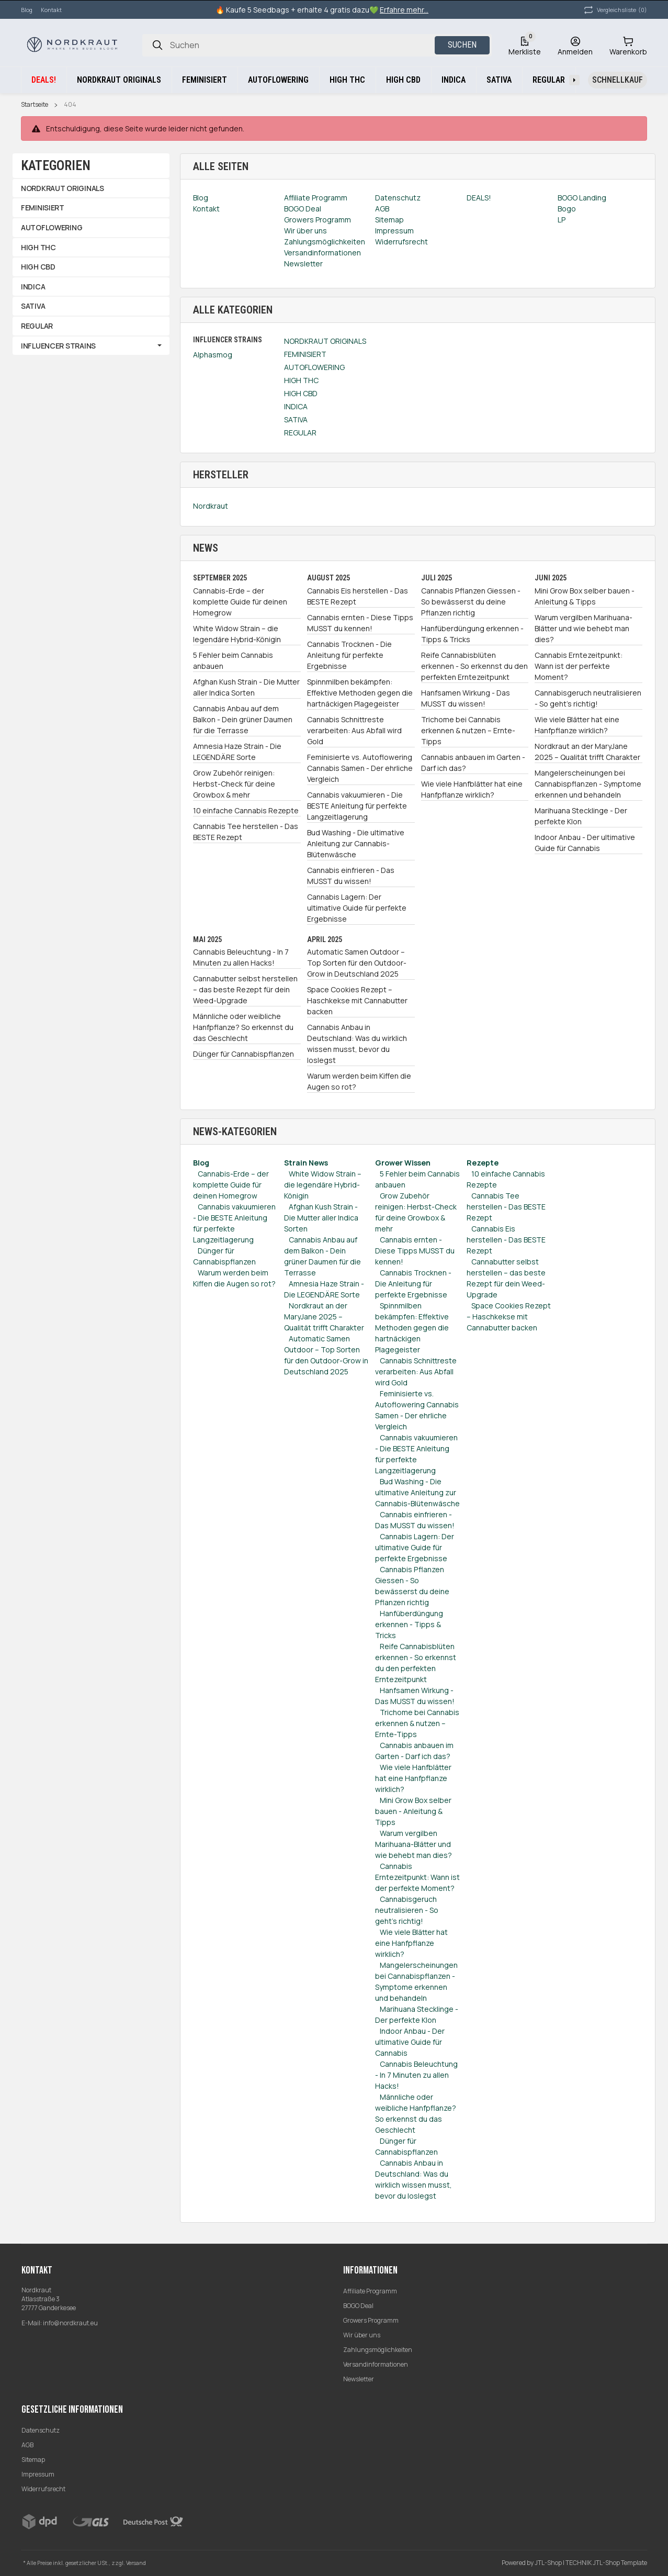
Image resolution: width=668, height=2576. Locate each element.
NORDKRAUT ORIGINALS (325, 341)
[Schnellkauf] (617, 80)
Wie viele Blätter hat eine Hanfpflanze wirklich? (577, 724)
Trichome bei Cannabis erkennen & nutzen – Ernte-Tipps (468, 730)
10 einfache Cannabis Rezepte (246, 810)
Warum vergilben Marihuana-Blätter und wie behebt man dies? (583, 628)
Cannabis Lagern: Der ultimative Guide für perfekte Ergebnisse (356, 908)
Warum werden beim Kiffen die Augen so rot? (359, 1081)
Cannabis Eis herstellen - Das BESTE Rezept (357, 596)
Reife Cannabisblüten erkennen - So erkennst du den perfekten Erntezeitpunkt (474, 666)
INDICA (296, 406)
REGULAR (300, 433)
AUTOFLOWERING (314, 367)
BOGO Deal (358, 2305)
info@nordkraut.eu (70, 2323)
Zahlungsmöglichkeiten (377, 2349)
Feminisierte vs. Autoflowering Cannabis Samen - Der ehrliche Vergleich (360, 768)
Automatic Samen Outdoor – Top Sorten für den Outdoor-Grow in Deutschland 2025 (356, 963)
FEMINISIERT (305, 354)
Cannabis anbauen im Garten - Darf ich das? (473, 762)
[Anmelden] (575, 45)
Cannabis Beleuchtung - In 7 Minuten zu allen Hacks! (241, 957)
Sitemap (33, 2459)
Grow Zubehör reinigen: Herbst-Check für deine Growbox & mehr (234, 784)
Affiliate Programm (370, 2291)
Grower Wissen (403, 1163)
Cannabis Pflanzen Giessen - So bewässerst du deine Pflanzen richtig (470, 602)
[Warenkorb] (628, 45)
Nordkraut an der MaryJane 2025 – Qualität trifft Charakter (587, 751)
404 (70, 105)
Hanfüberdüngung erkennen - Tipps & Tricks (472, 633)
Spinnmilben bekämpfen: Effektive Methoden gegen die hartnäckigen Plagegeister (360, 693)
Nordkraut (210, 506)
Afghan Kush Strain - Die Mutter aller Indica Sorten (246, 687)
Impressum (37, 2474)
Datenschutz (40, 2430)
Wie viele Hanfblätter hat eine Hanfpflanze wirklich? (472, 789)
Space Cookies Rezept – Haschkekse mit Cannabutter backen (357, 1000)
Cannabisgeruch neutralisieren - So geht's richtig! (588, 698)
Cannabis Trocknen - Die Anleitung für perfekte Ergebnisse (349, 655)
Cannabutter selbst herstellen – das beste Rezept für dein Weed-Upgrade (245, 989)
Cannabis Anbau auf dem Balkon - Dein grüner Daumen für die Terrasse (242, 719)
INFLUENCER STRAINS (58, 346)
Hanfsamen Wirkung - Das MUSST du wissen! (465, 698)
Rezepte (483, 1163)
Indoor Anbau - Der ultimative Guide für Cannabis (585, 842)
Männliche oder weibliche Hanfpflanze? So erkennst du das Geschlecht (243, 1027)
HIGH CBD (301, 393)
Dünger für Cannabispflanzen (243, 1054)
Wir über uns (361, 2335)
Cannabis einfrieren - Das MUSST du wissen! (350, 875)
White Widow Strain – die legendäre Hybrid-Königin (237, 633)
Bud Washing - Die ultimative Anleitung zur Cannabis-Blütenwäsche (355, 843)
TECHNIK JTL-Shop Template (606, 2562)
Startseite (34, 105)
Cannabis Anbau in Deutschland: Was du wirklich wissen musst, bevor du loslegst (357, 1043)
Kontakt (51, 10)
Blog (26, 10)
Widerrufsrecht (43, 2488)
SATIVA (296, 419)
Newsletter (358, 2379)
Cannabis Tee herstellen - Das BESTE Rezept (245, 831)
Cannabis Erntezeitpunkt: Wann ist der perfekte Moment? (578, 666)
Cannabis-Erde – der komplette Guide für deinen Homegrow (240, 602)
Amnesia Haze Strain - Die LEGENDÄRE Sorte (237, 751)
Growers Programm (371, 2320)
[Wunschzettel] (524, 45)
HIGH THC (301, 380)
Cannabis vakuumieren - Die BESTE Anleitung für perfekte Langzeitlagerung (357, 806)
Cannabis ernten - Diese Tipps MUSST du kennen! (360, 622)
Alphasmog (212, 355)
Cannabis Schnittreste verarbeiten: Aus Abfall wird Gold (354, 730)
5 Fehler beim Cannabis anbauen (233, 660)
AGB (27, 2444)
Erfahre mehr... (404, 10)
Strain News (306, 1163)
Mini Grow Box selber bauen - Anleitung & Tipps (585, 596)
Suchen (462, 45)
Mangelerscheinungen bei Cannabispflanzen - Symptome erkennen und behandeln (588, 784)
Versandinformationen (375, 2364)
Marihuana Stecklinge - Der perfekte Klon (581, 815)
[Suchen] (157, 45)
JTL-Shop (549, 2562)
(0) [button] (614, 10)
